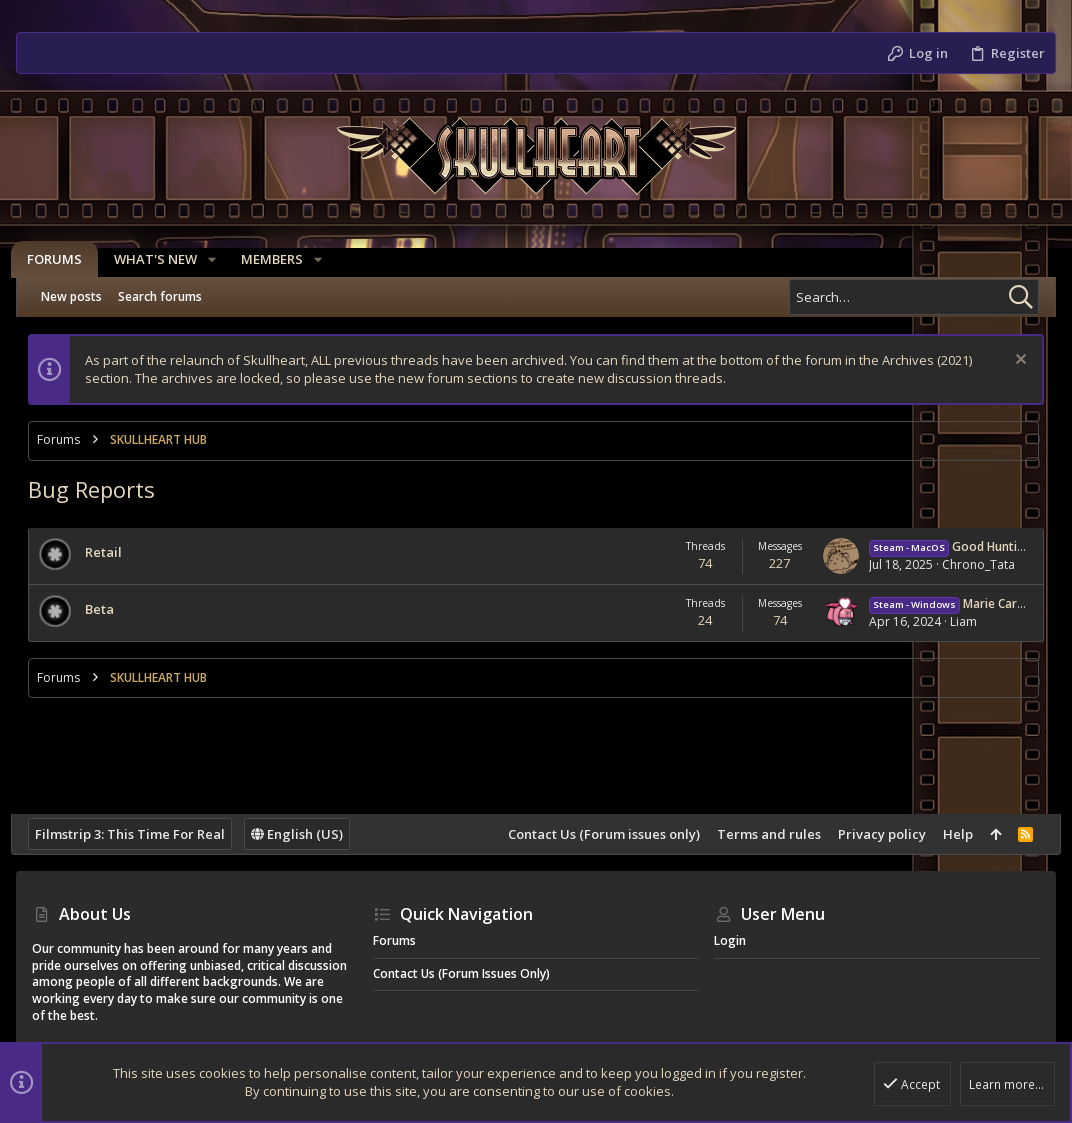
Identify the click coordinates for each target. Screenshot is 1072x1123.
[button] (217, 259)
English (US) (302, 834)
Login (730, 940)
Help (953, 834)
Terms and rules (764, 834)
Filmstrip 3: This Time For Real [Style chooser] (135, 834)
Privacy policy (877, 834)
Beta (104, 609)
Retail (108, 552)
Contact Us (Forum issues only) (599, 834)
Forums (394, 940)
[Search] (914, 297)
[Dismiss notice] (1013, 361)
